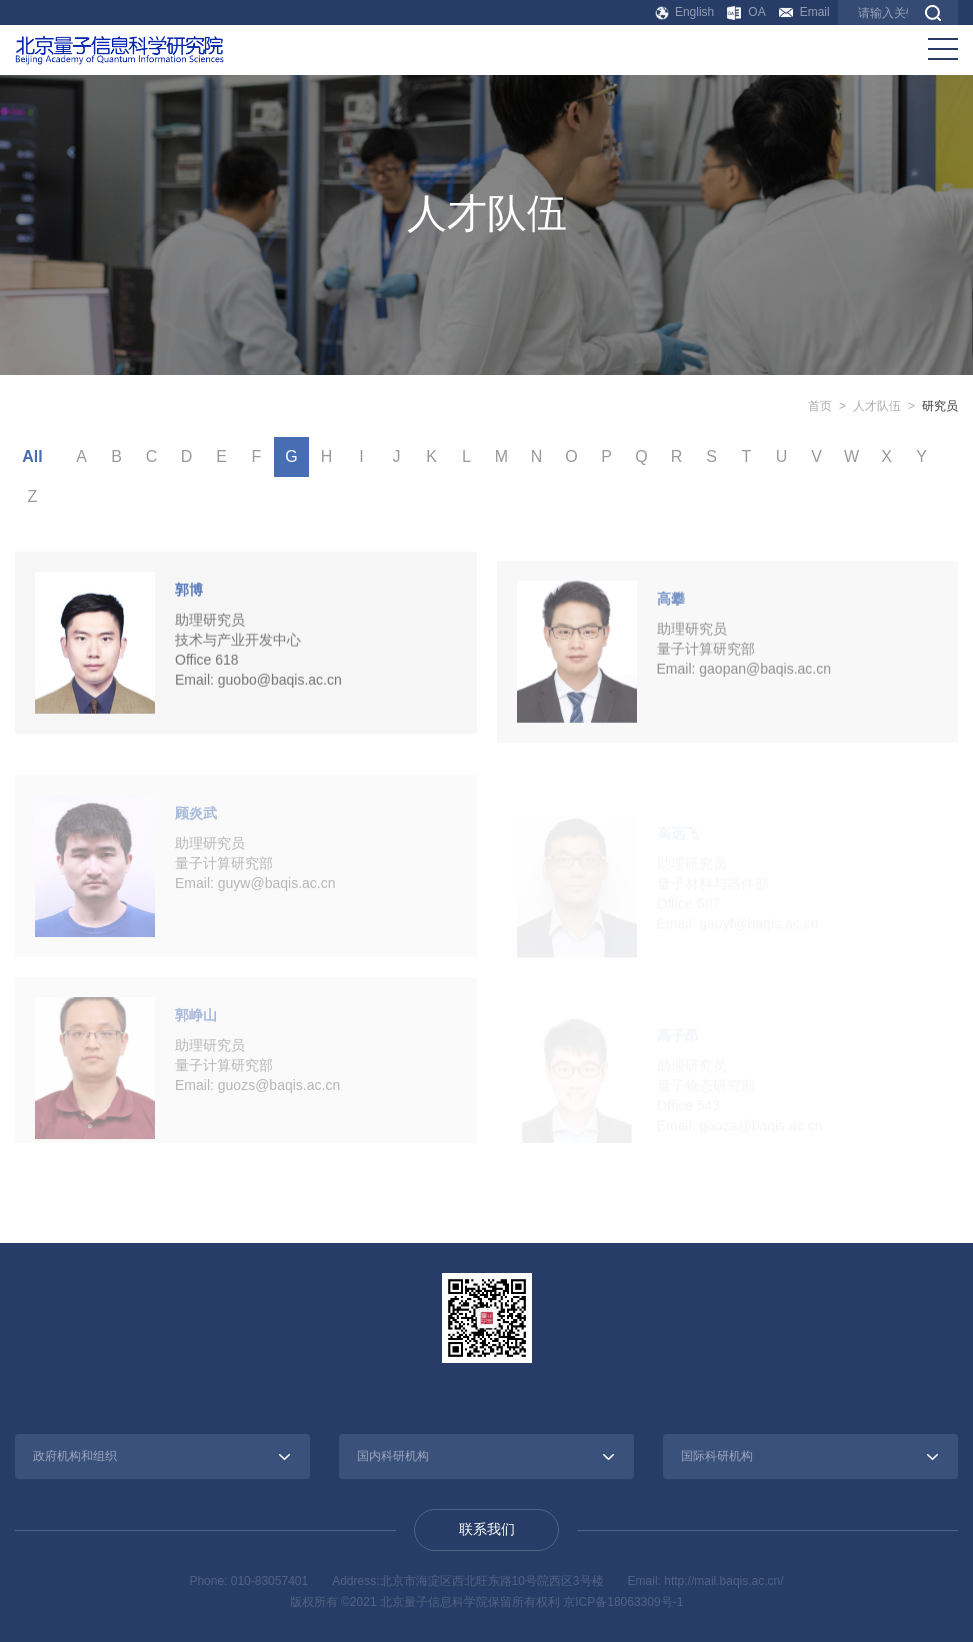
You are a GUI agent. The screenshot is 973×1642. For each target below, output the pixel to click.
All (32, 456)
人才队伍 (877, 406)
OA (746, 12)
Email (804, 12)
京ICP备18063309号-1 (623, 1602)
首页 (820, 406)
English (685, 12)
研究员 (940, 406)
